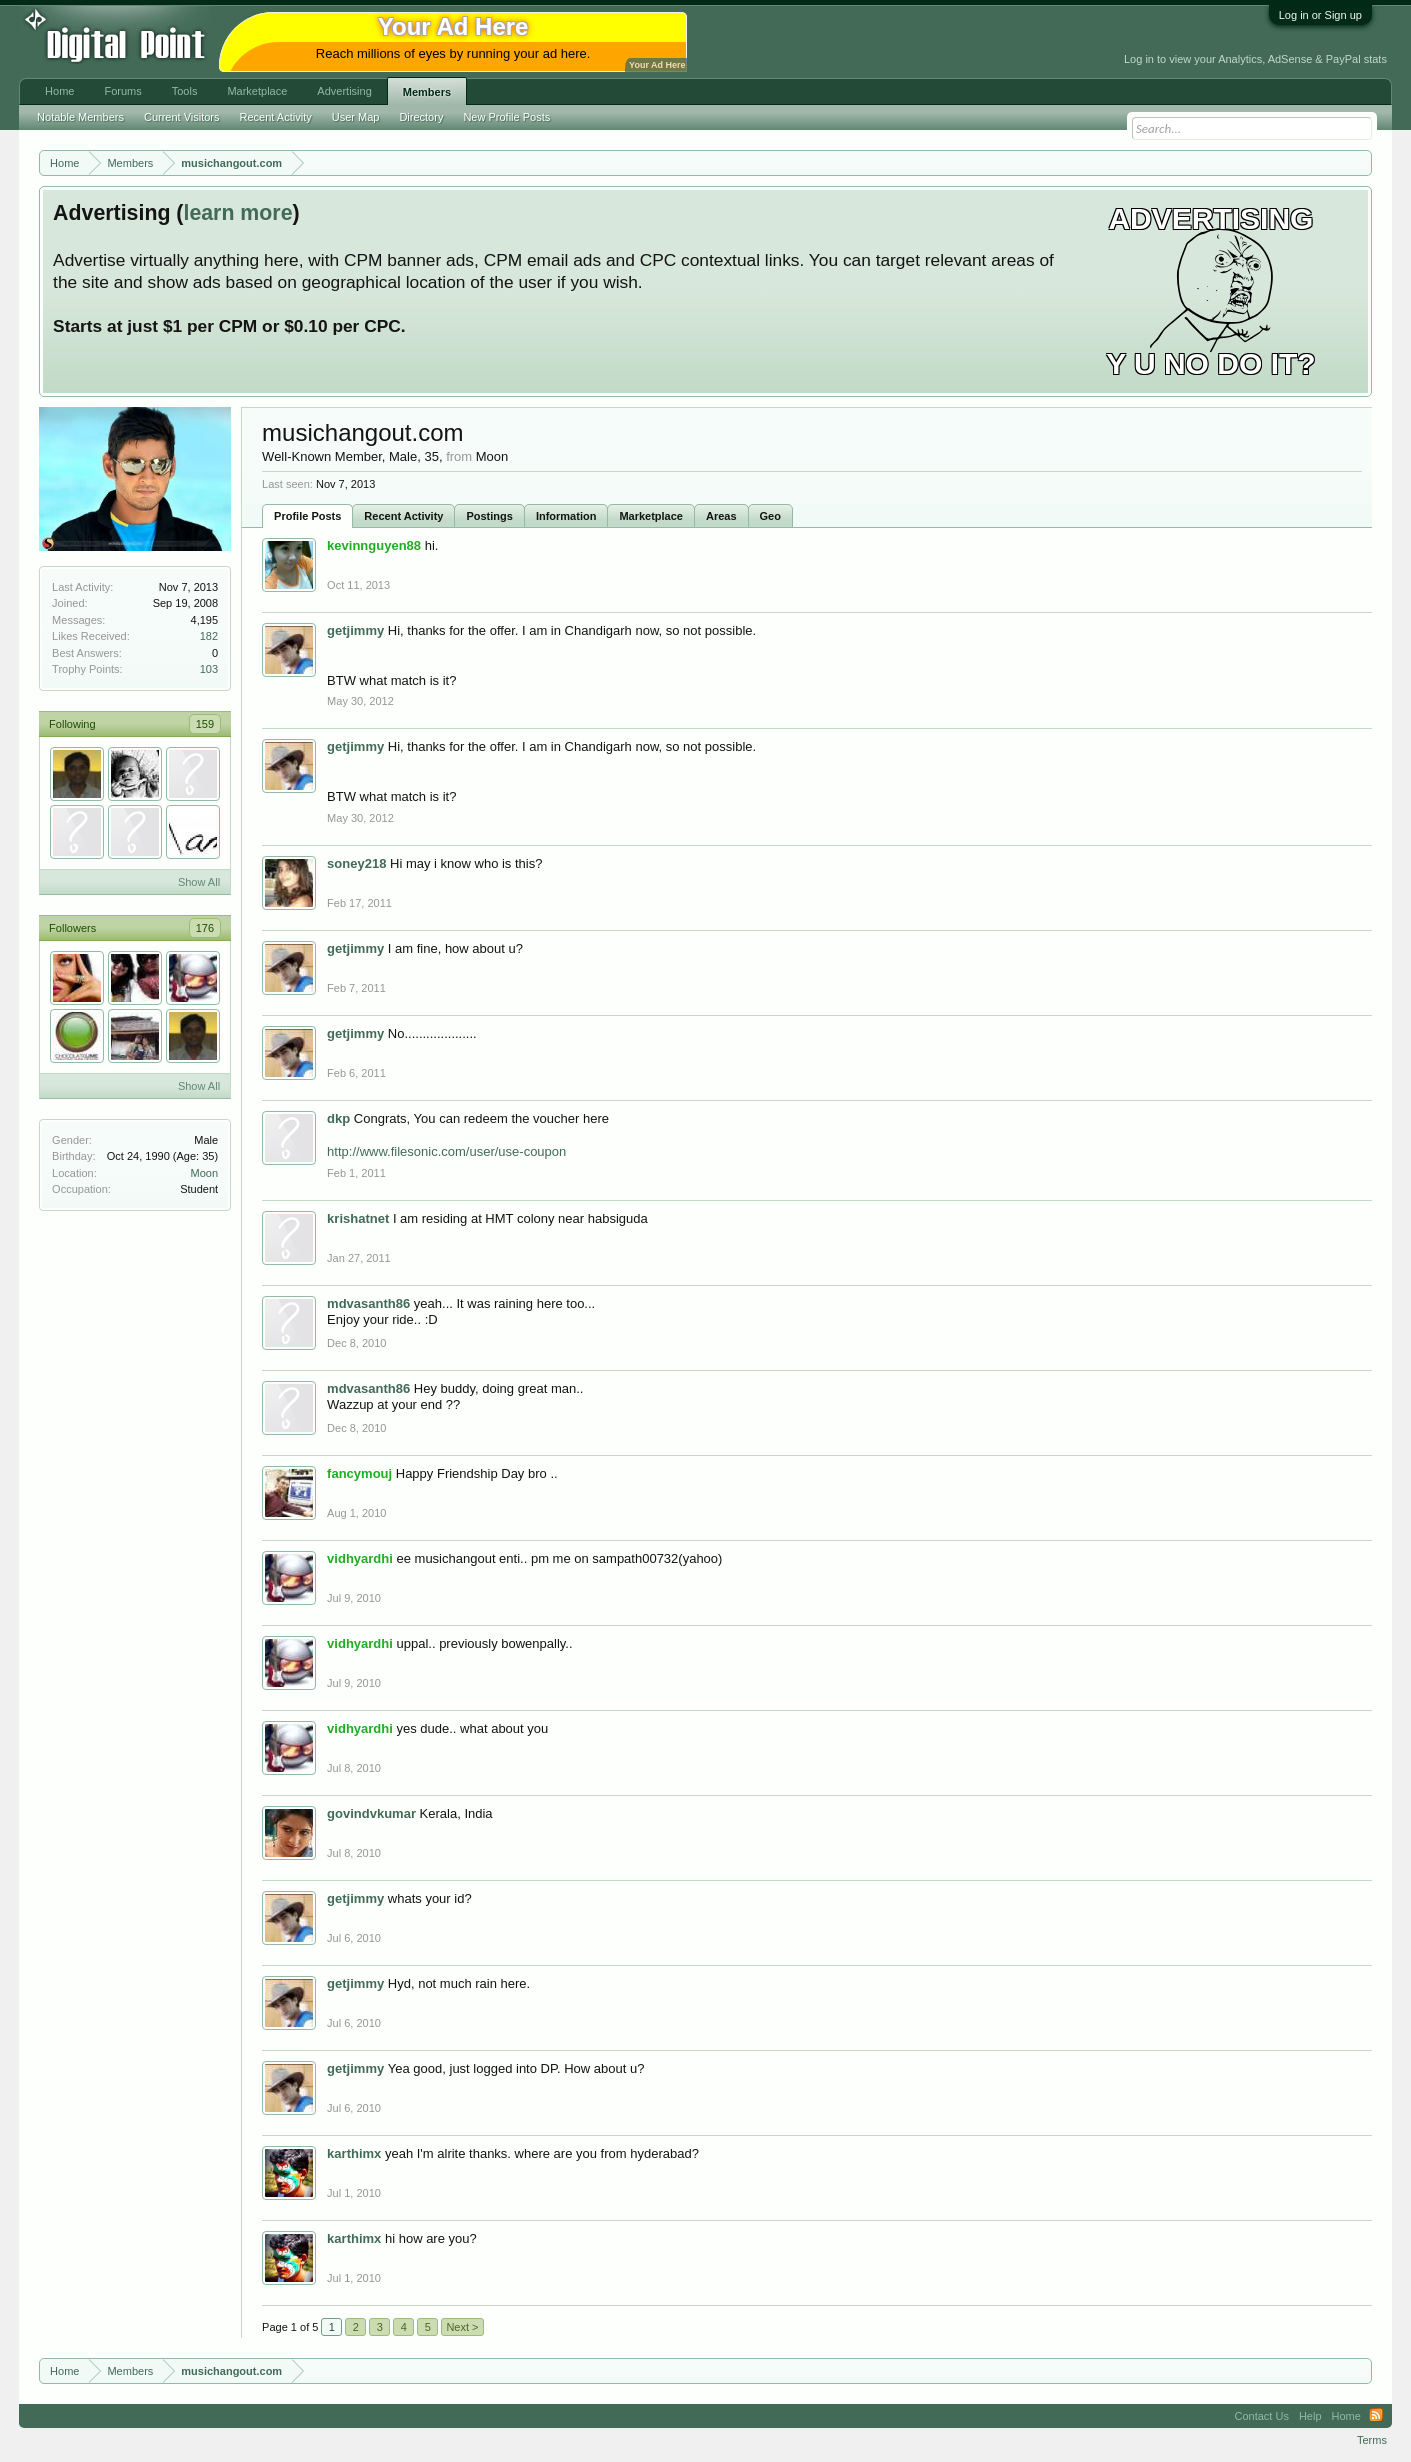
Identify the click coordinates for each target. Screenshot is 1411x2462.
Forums (122, 91)
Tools (185, 91)
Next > (462, 2327)
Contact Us (1262, 2416)
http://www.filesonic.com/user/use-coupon (446, 1151)
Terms (1372, 2440)
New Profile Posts (506, 117)
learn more (237, 213)
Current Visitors (182, 117)
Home (59, 91)
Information (566, 516)
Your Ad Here (657, 65)
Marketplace (651, 516)
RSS (1376, 2416)
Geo (770, 516)
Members (427, 92)
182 (209, 636)
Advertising (344, 91)
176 (205, 928)
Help (1310, 2416)
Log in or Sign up (1320, 15)
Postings (489, 516)
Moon (205, 1173)
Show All (199, 882)
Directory (421, 117)
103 (209, 669)
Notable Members (80, 117)
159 (205, 724)
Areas (721, 516)
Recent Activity (403, 516)
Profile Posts (307, 516)
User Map (356, 117)
